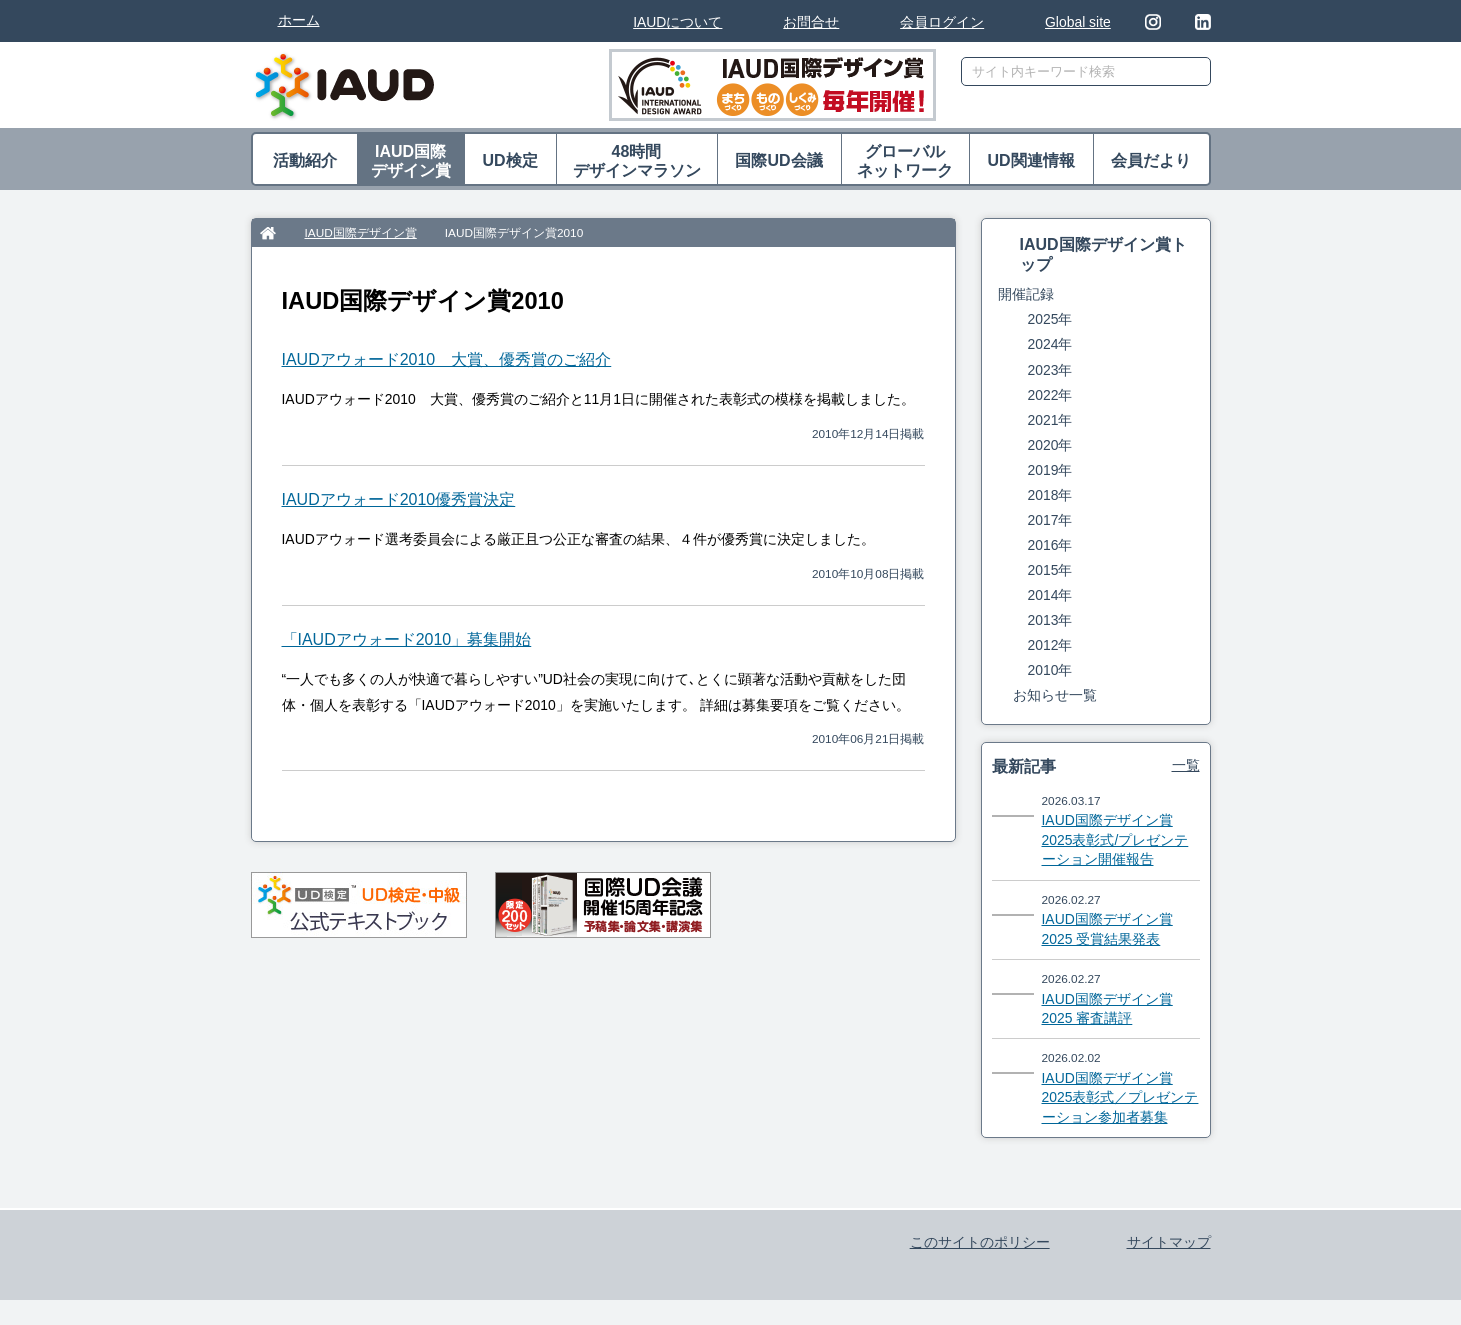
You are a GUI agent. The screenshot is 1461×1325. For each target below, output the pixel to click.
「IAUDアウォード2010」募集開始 (407, 639)
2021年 (1050, 420)
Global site (1078, 22)
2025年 (1050, 319)
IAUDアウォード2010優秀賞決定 (399, 499)
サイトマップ (1169, 1242)
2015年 (1050, 570)
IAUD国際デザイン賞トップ (1103, 254)
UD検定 (509, 160)
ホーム (299, 20)
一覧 (1186, 765)
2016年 (1050, 545)
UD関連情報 (1030, 160)
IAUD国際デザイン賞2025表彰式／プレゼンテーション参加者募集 (1120, 1097)
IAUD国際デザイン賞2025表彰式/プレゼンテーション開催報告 (1115, 839)
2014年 (1050, 595)
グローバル (905, 161)
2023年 (1050, 370)
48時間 (637, 161)
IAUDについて (677, 22)
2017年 (1050, 520)
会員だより (1151, 160)
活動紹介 (305, 160)
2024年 (1050, 344)
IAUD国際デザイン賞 (361, 233)
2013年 (1050, 620)
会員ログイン (942, 22)
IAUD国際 (411, 161)
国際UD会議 (778, 160)
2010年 (1050, 670)
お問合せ (811, 22)
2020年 (1050, 445)
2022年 (1050, 395)
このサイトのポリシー (980, 1242)
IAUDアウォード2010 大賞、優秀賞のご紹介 (447, 359)
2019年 (1050, 470)
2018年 (1050, 495)
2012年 (1050, 645)
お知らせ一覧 (1055, 695)
